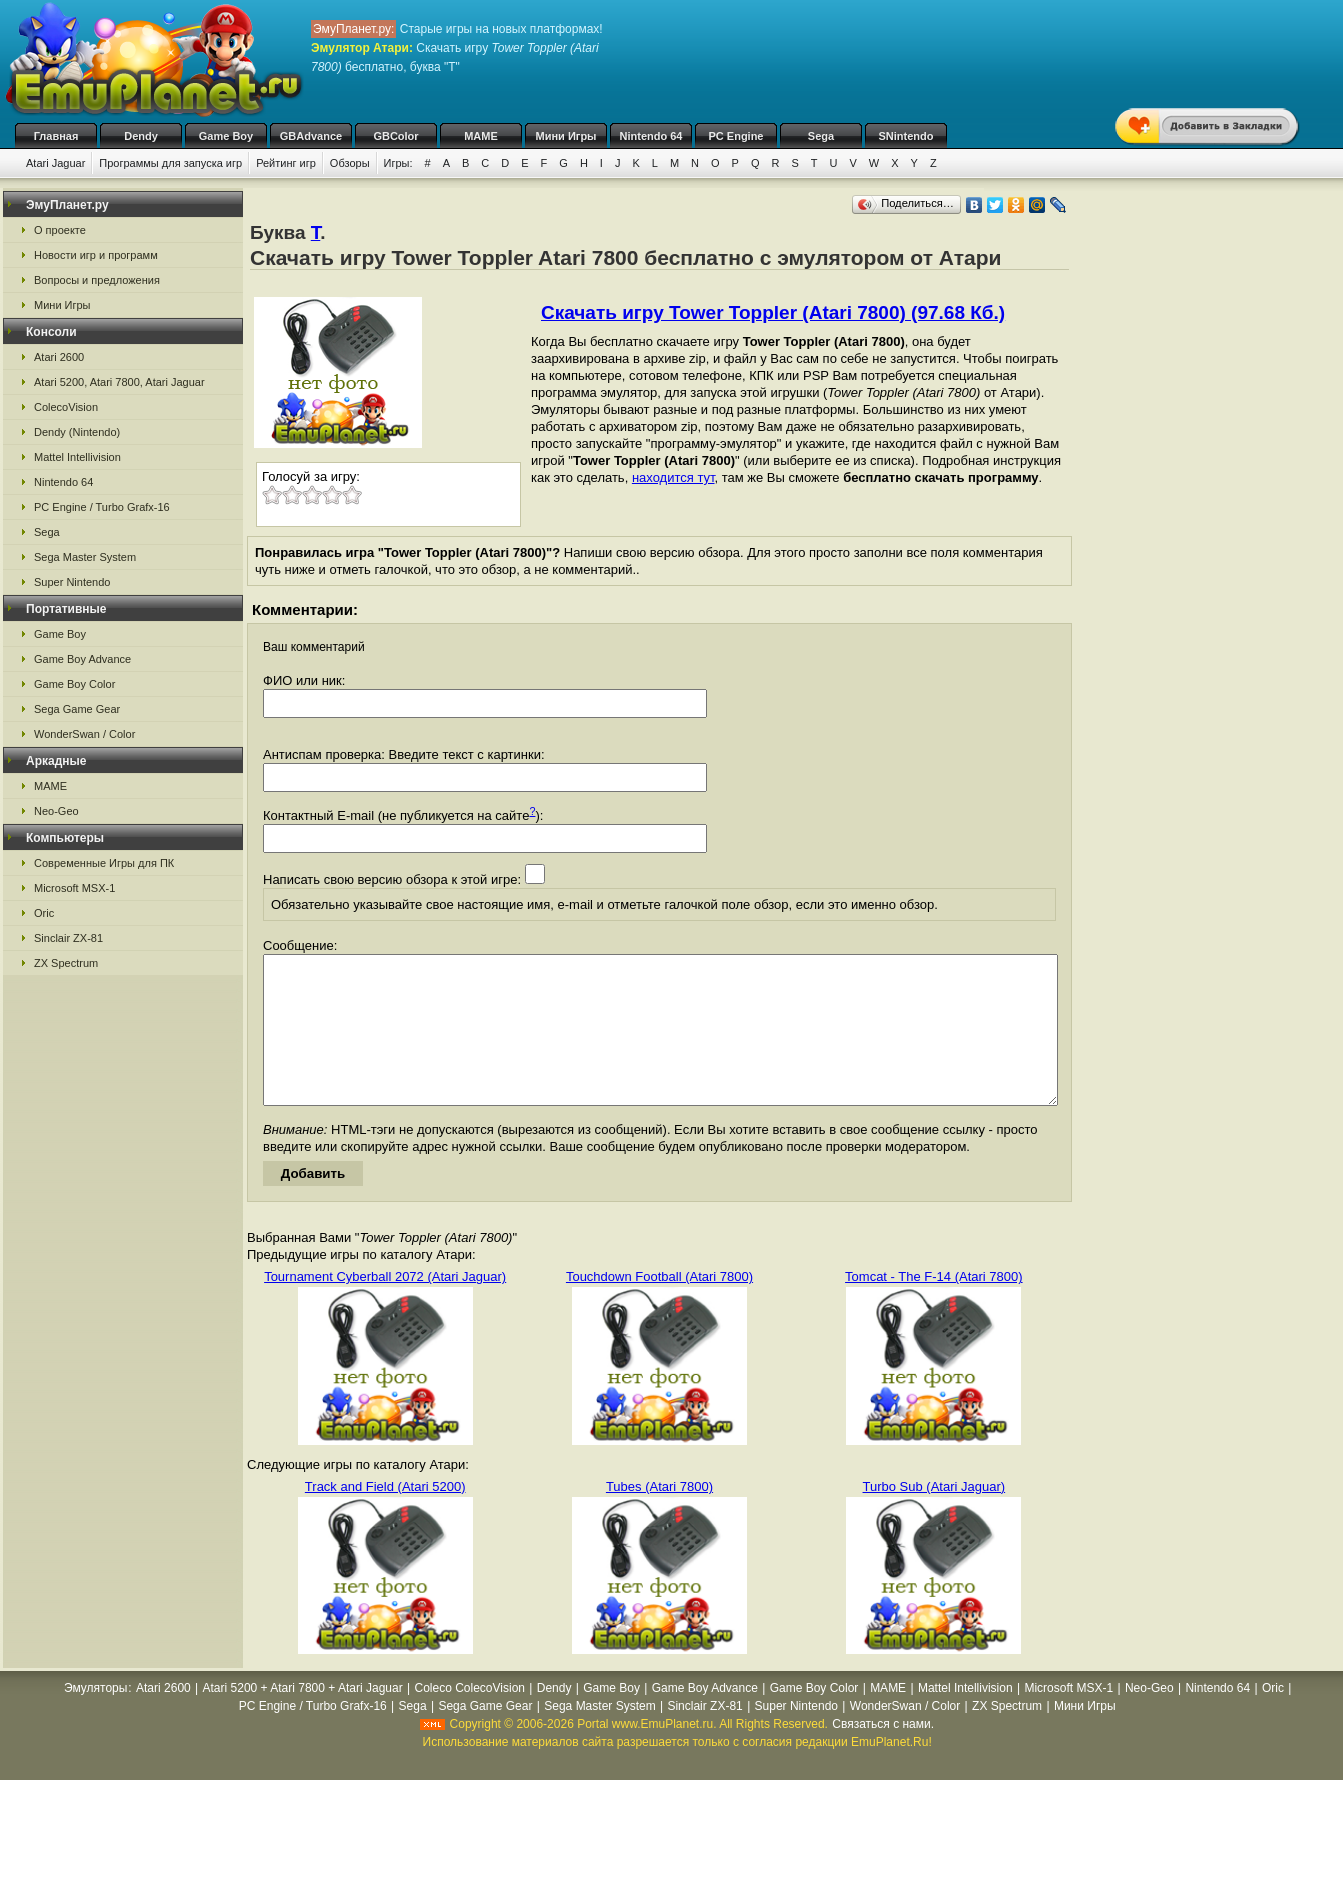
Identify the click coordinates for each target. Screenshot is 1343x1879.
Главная (56, 136)
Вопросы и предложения (97, 280)
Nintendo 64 (651, 136)
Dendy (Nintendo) (77, 432)
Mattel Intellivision (77, 457)
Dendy (141, 136)
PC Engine (735, 136)
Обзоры (350, 163)
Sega (821, 136)
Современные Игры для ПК (104, 863)
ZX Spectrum (66, 963)
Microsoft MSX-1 (74, 888)
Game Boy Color (74, 684)
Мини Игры (566, 136)
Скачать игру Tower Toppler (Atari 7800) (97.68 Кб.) (773, 312)
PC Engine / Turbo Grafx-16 (102, 507)
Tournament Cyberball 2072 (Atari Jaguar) (385, 1306)
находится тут (673, 477)
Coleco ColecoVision (469, 1718)
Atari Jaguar (55, 163)
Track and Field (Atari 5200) (385, 1516)
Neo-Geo (56, 811)
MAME (481, 136)
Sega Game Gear (77, 709)
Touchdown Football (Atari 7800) (659, 1306)
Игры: (398, 163)
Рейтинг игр (286, 163)
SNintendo (906, 136)
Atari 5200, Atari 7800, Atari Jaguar (119, 382)
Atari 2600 (59, 357)
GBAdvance (311, 136)
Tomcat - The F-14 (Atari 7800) (934, 1306)
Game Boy (226, 136)
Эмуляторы (95, 1718)
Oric (44, 913)
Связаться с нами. (883, 1754)
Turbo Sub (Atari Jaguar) (934, 1516)
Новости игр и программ (96, 255)
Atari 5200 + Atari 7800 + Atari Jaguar (303, 1718)
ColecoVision (66, 407)
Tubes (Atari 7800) (659, 1516)
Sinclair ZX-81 (68, 938)
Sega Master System (85, 557)
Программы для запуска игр (170, 163)
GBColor (395, 136)
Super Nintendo (72, 582)
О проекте (60, 230)
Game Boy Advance (82, 659)
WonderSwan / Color (84, 734)
